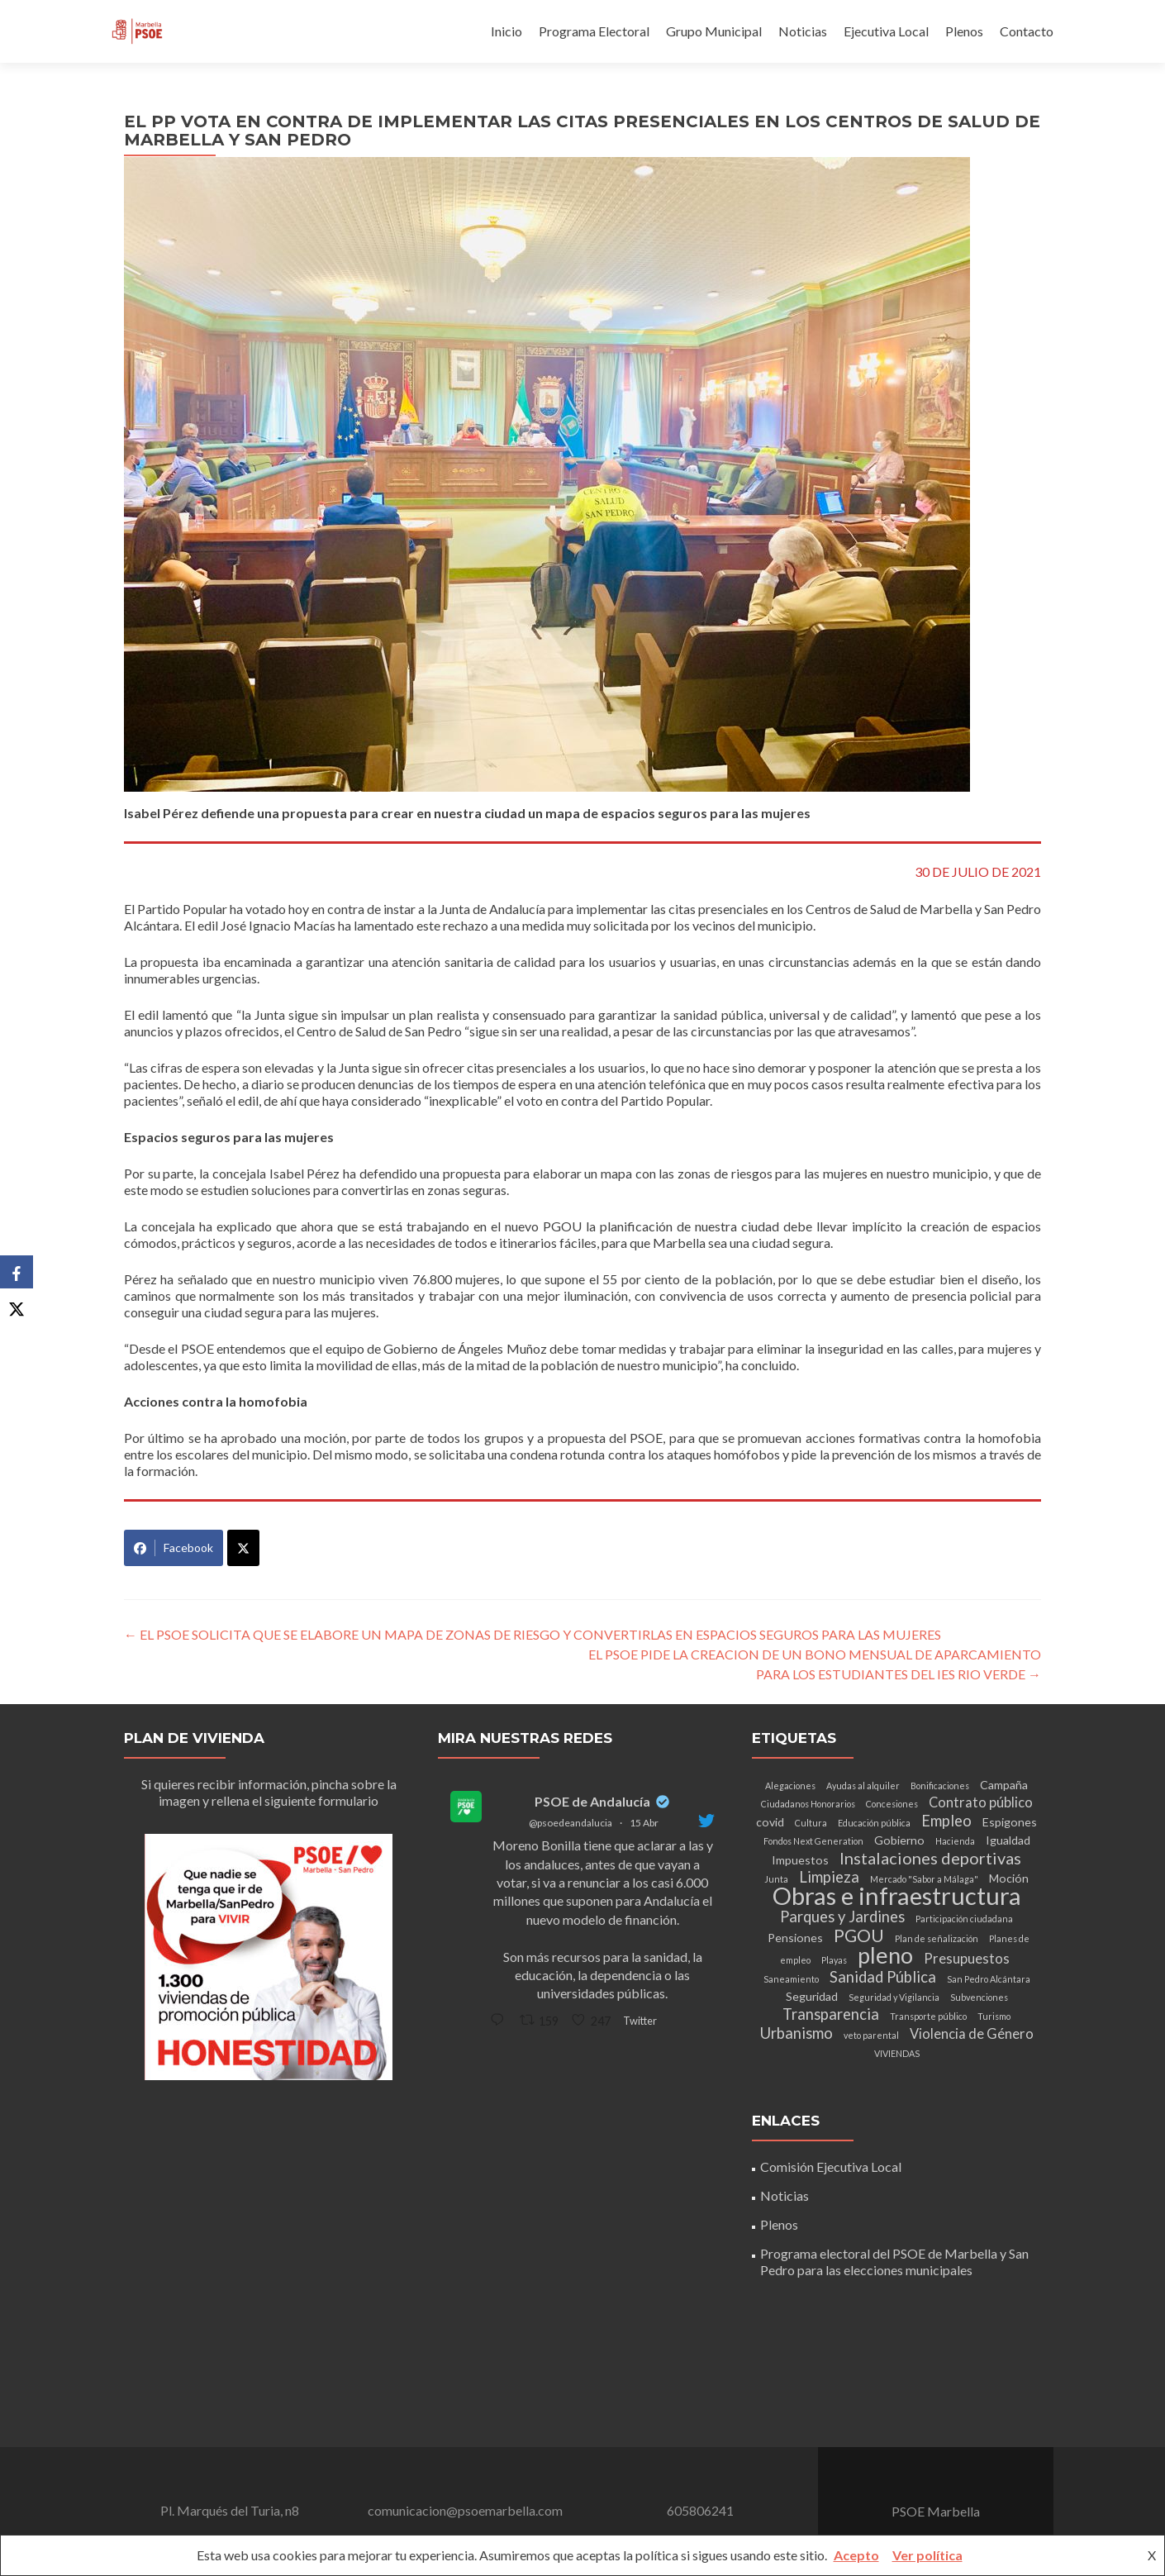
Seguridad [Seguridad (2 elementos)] (812, 1996)
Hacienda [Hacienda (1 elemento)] (955, 1841)
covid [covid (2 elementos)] (770, 1822)
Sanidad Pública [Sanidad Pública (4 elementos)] (883, 1977)
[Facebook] (16, 1271)
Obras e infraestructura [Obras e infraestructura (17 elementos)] (897, 1895)
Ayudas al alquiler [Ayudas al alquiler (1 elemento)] (863, 1785)
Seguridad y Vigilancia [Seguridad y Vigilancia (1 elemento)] (894, 1997)
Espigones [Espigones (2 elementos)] (1009, 1822)
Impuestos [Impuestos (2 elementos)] (800, 1860)
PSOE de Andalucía (592, 1801)
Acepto (856, 2555)
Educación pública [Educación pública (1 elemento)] (874, 1822)
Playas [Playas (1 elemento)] (834, 1960)
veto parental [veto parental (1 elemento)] (871, 2035)
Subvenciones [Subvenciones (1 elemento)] (979, 1997)
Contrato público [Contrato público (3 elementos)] (981, 1802)
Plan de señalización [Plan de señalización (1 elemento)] (936, 1938)
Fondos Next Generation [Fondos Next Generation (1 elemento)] (813, 1841)
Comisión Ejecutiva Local (830, 2166)
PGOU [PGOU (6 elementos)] (859, 1935)
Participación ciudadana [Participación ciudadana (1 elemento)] (964, 1918)
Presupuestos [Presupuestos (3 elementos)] (967, 1958)
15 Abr (644, 1823)
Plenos (964, 31)
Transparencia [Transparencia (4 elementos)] (830, 2014)
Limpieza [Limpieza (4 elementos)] (829, 1877)
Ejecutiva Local (886, 31)
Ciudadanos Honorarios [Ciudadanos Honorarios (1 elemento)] (808, 1803)
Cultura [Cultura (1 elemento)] (811, 1822)
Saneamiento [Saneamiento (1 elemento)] (791, 1979)
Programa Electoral (594, 31)
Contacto (1026, 31)
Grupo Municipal (714, 31)
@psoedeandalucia (570, 1823)
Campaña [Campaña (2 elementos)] (1004, 1785)
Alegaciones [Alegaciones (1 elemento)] (790, 1785)
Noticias (802, 31)
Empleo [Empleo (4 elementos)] (946, 1821)
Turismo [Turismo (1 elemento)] (993, 2016)
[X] (16, 1304)
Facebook (173, 1548)
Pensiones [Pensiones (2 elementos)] (795, 1938)
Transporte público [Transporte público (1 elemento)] (928, 2016)
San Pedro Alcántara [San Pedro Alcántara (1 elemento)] (988, 1979)
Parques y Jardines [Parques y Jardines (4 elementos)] (842, 1916)
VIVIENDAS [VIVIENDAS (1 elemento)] (897, 2053)
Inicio (506, 31)
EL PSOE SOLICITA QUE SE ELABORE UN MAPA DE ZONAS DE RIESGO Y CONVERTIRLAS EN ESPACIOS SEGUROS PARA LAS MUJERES (532, 1634)
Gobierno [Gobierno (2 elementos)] (899, 1840)
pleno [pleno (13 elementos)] (885, 1955)
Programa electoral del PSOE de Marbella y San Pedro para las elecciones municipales (894, 2261)
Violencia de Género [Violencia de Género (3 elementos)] (972, 2034)
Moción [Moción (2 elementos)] (1009, 1878)
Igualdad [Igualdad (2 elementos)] (1008, 1840)
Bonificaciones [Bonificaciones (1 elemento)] (940, 1785)
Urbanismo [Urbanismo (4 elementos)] (796, 2033)
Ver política (927, 2555)
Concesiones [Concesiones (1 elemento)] (892, 1803)
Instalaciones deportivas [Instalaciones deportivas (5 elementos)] (930, 1858)
